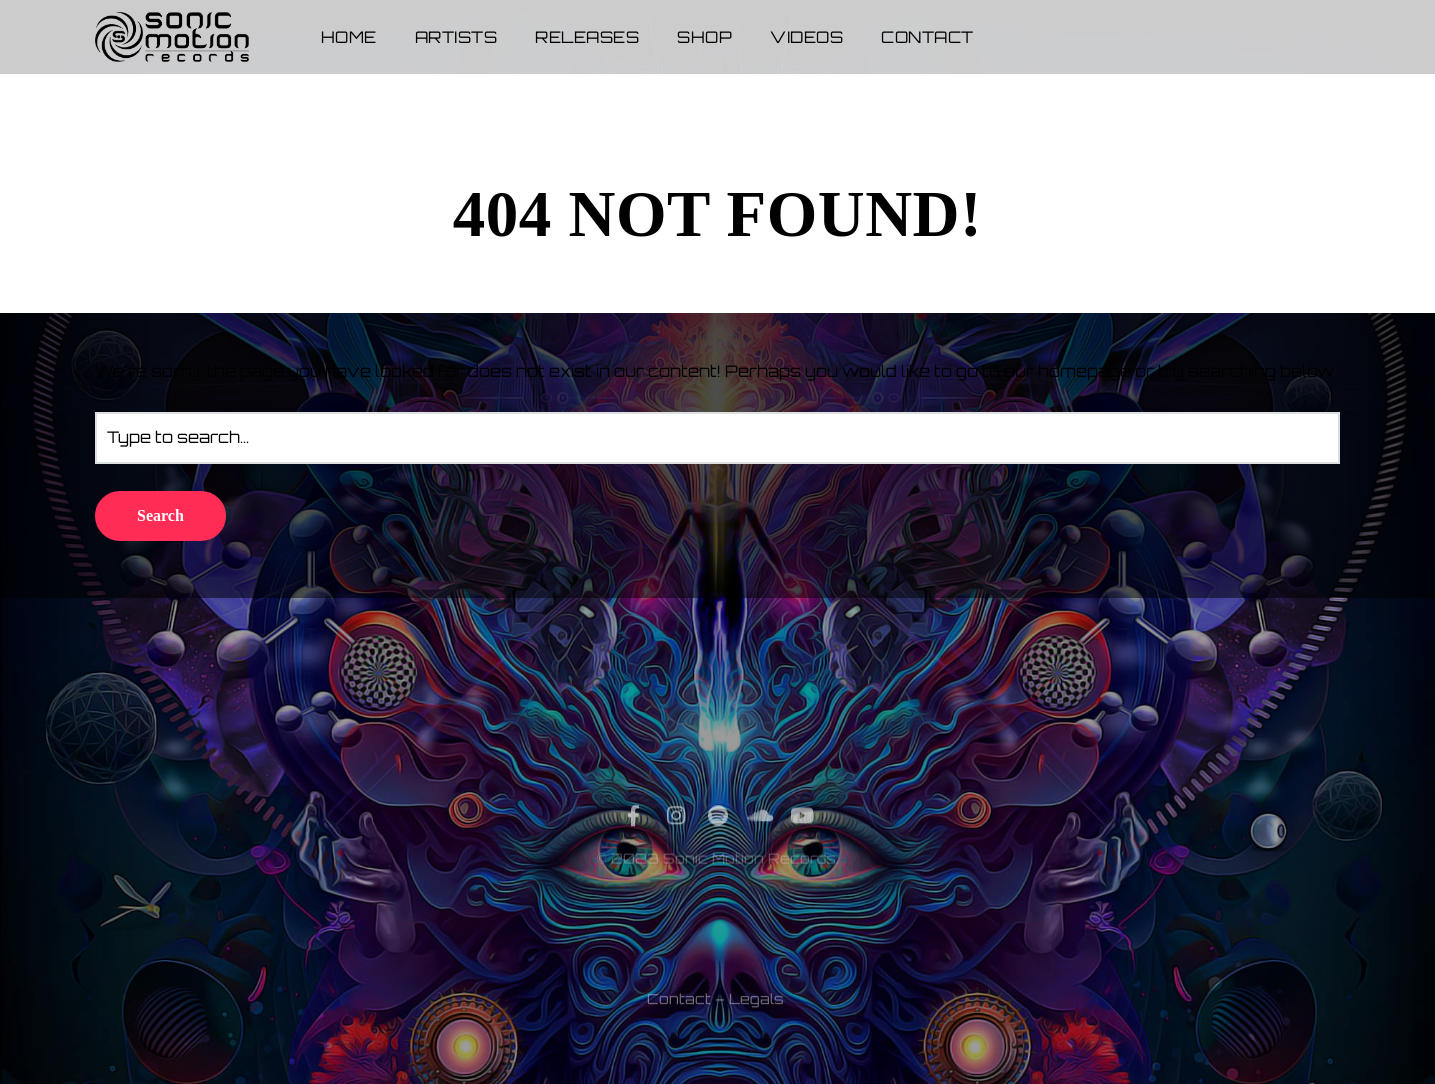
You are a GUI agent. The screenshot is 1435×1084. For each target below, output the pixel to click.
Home (349, 37)
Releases (587, 37)
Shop (704, 37)
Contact (927, 37)
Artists (456, 37)
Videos (806, 37)
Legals (756, 1038)
